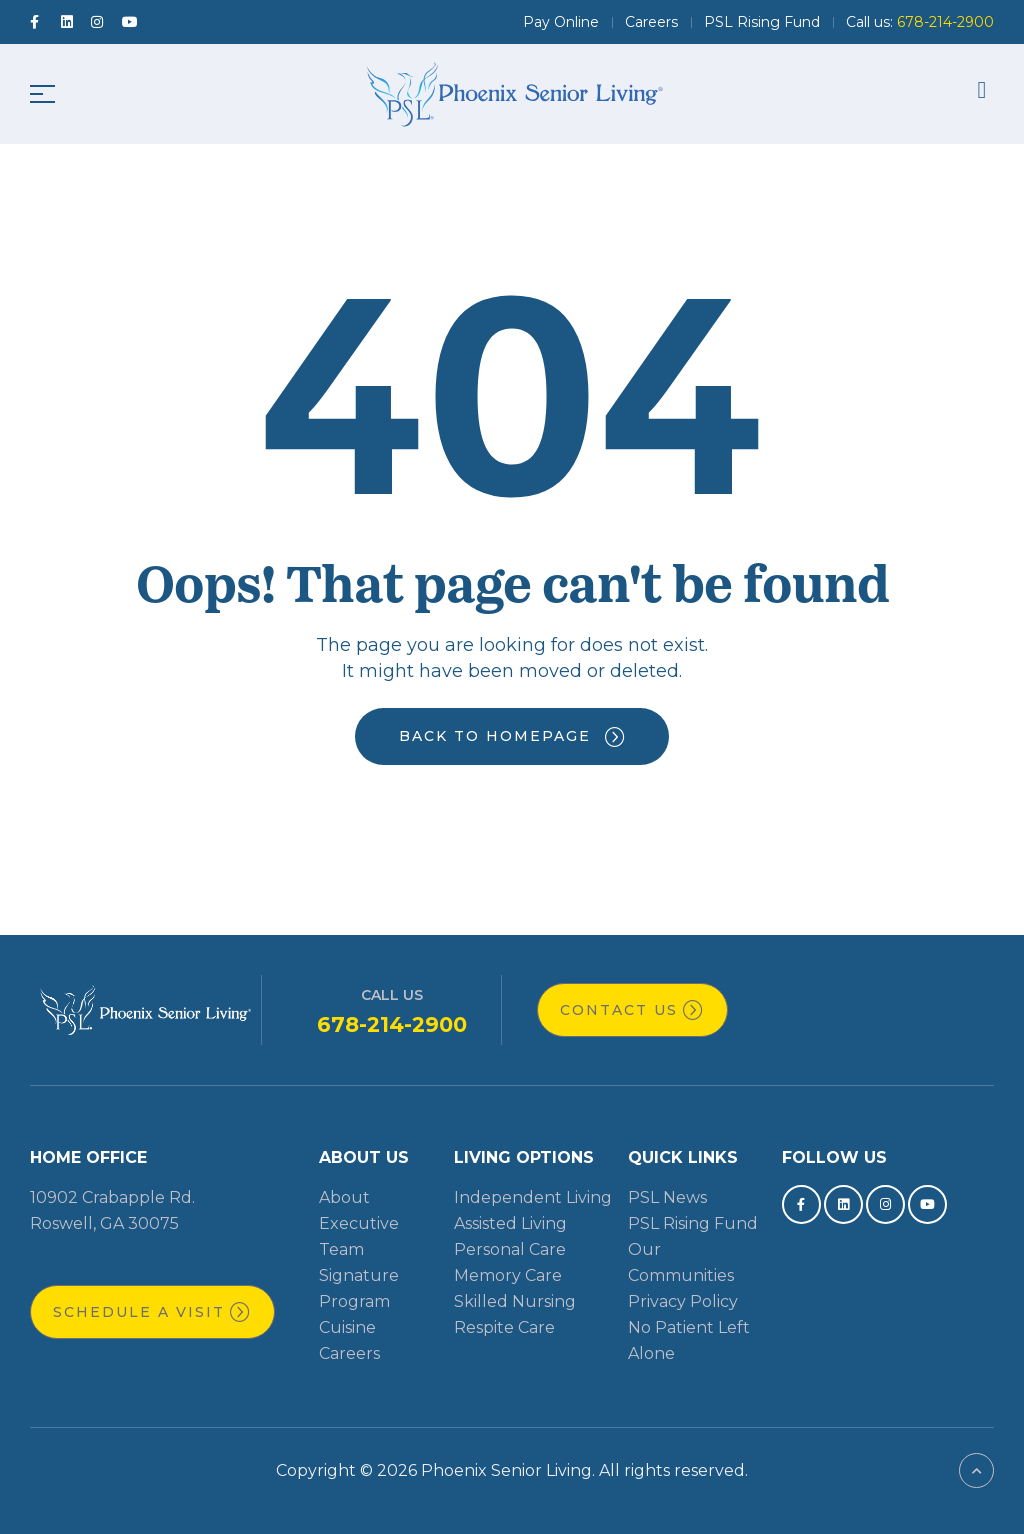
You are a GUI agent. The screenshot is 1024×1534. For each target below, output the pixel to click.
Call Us (392, 995)
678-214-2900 (392, 1024)
